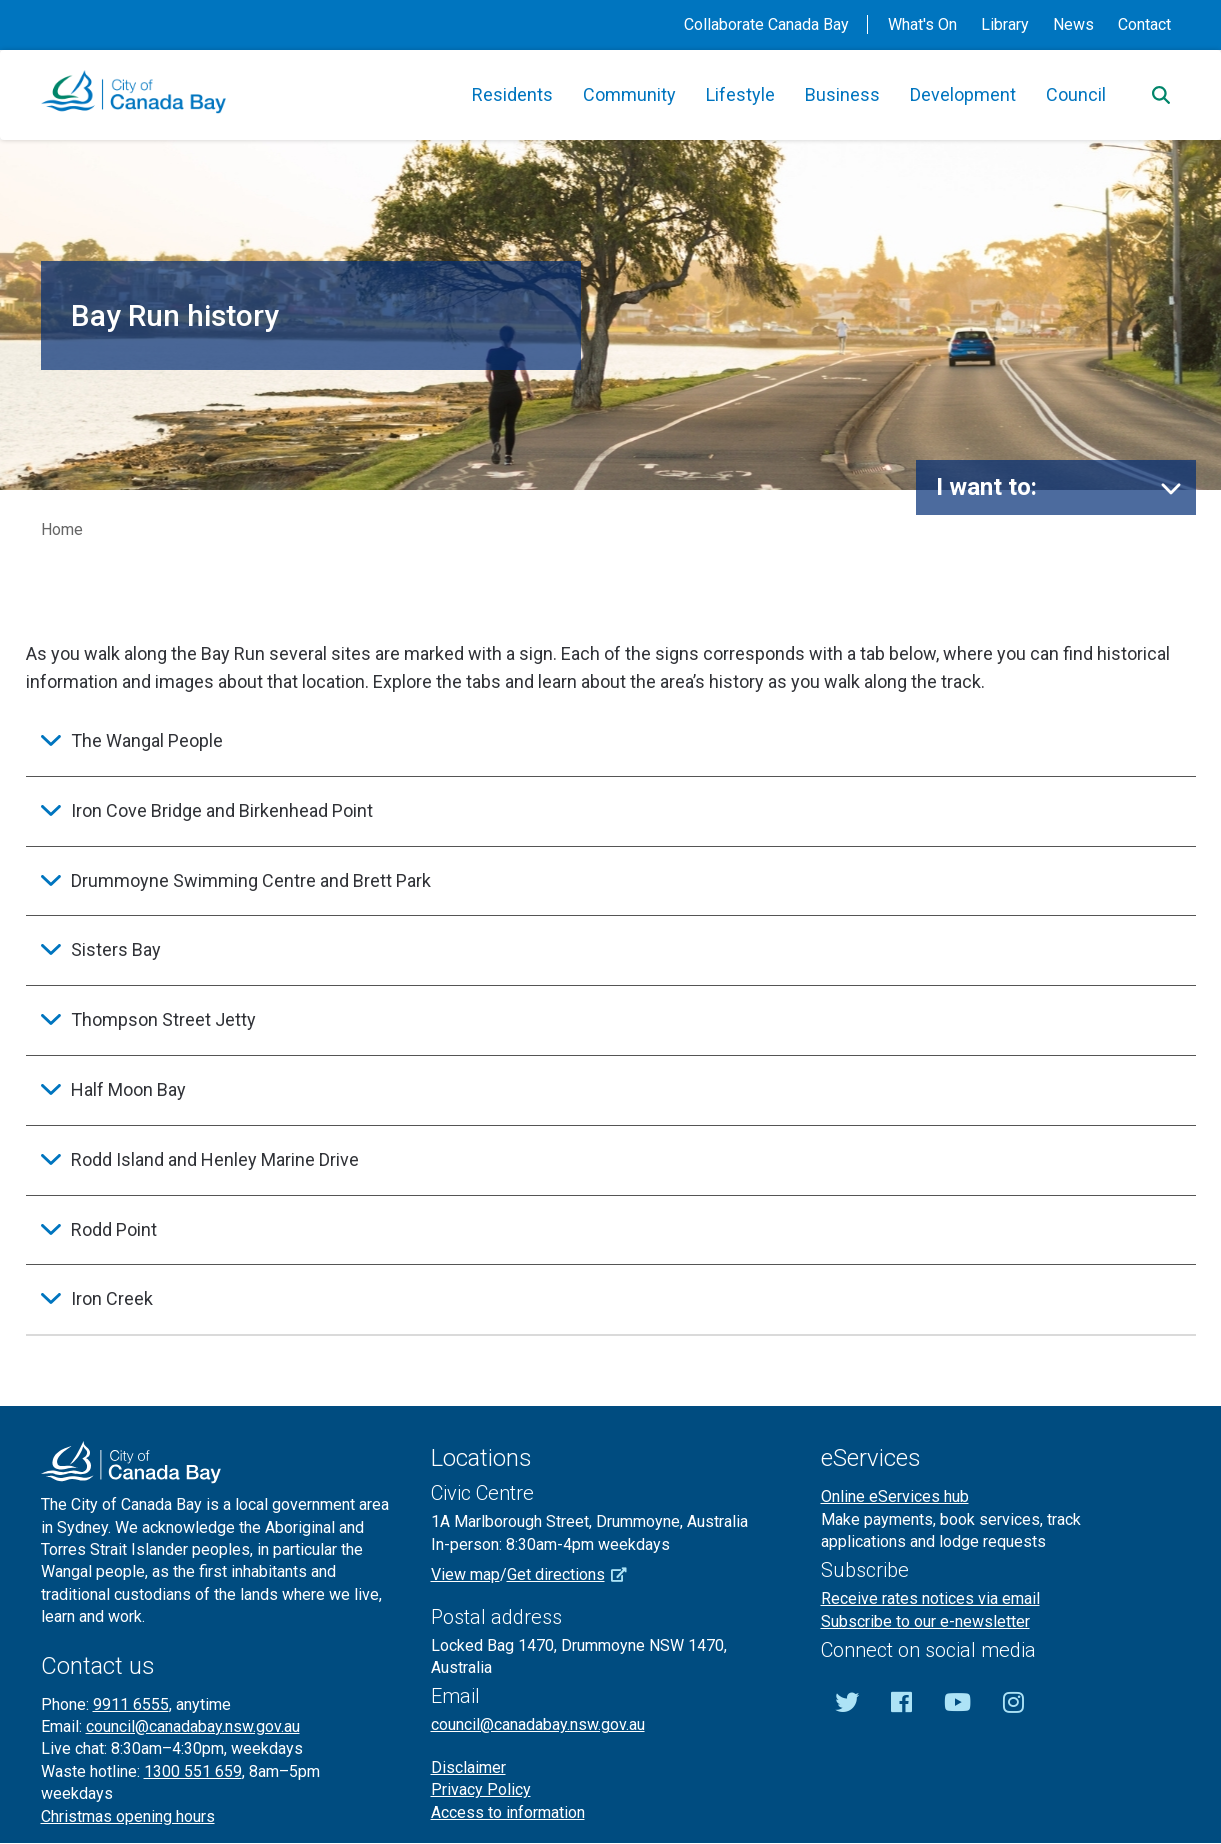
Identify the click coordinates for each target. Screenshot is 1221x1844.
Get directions (574, 1574)
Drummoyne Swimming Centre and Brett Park (251, 880)
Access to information (508, 1812)
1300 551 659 (193, 1771)
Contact (1144, 24)
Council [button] (1076, 94)
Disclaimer (468, 1767)
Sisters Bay (116, 949)
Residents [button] (512, 94)
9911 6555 (131, 1704)
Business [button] (842, 94)
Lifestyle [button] (740, 94)
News (1073, 24)
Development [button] (963, 94)
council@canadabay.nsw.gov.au (193, 1726)
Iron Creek (112, 1298)
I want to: (986, 487)
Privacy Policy (481, 1789)
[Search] (1161, 95)
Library (1005, 24)
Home (62, 529)
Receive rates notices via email (930, 1598)
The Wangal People (147, 740)
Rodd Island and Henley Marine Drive (215, 1159)
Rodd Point (114, 1229)
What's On (922, 24)
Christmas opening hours (128, 1816)
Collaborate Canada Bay (766, 24)
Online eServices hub (895, 1496)
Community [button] (629, 94)
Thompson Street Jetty (163, 1019)
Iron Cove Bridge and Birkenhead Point (222, 810)
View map (465, 1574)
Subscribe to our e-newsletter (925, 1621)
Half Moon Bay (128, 1089)
